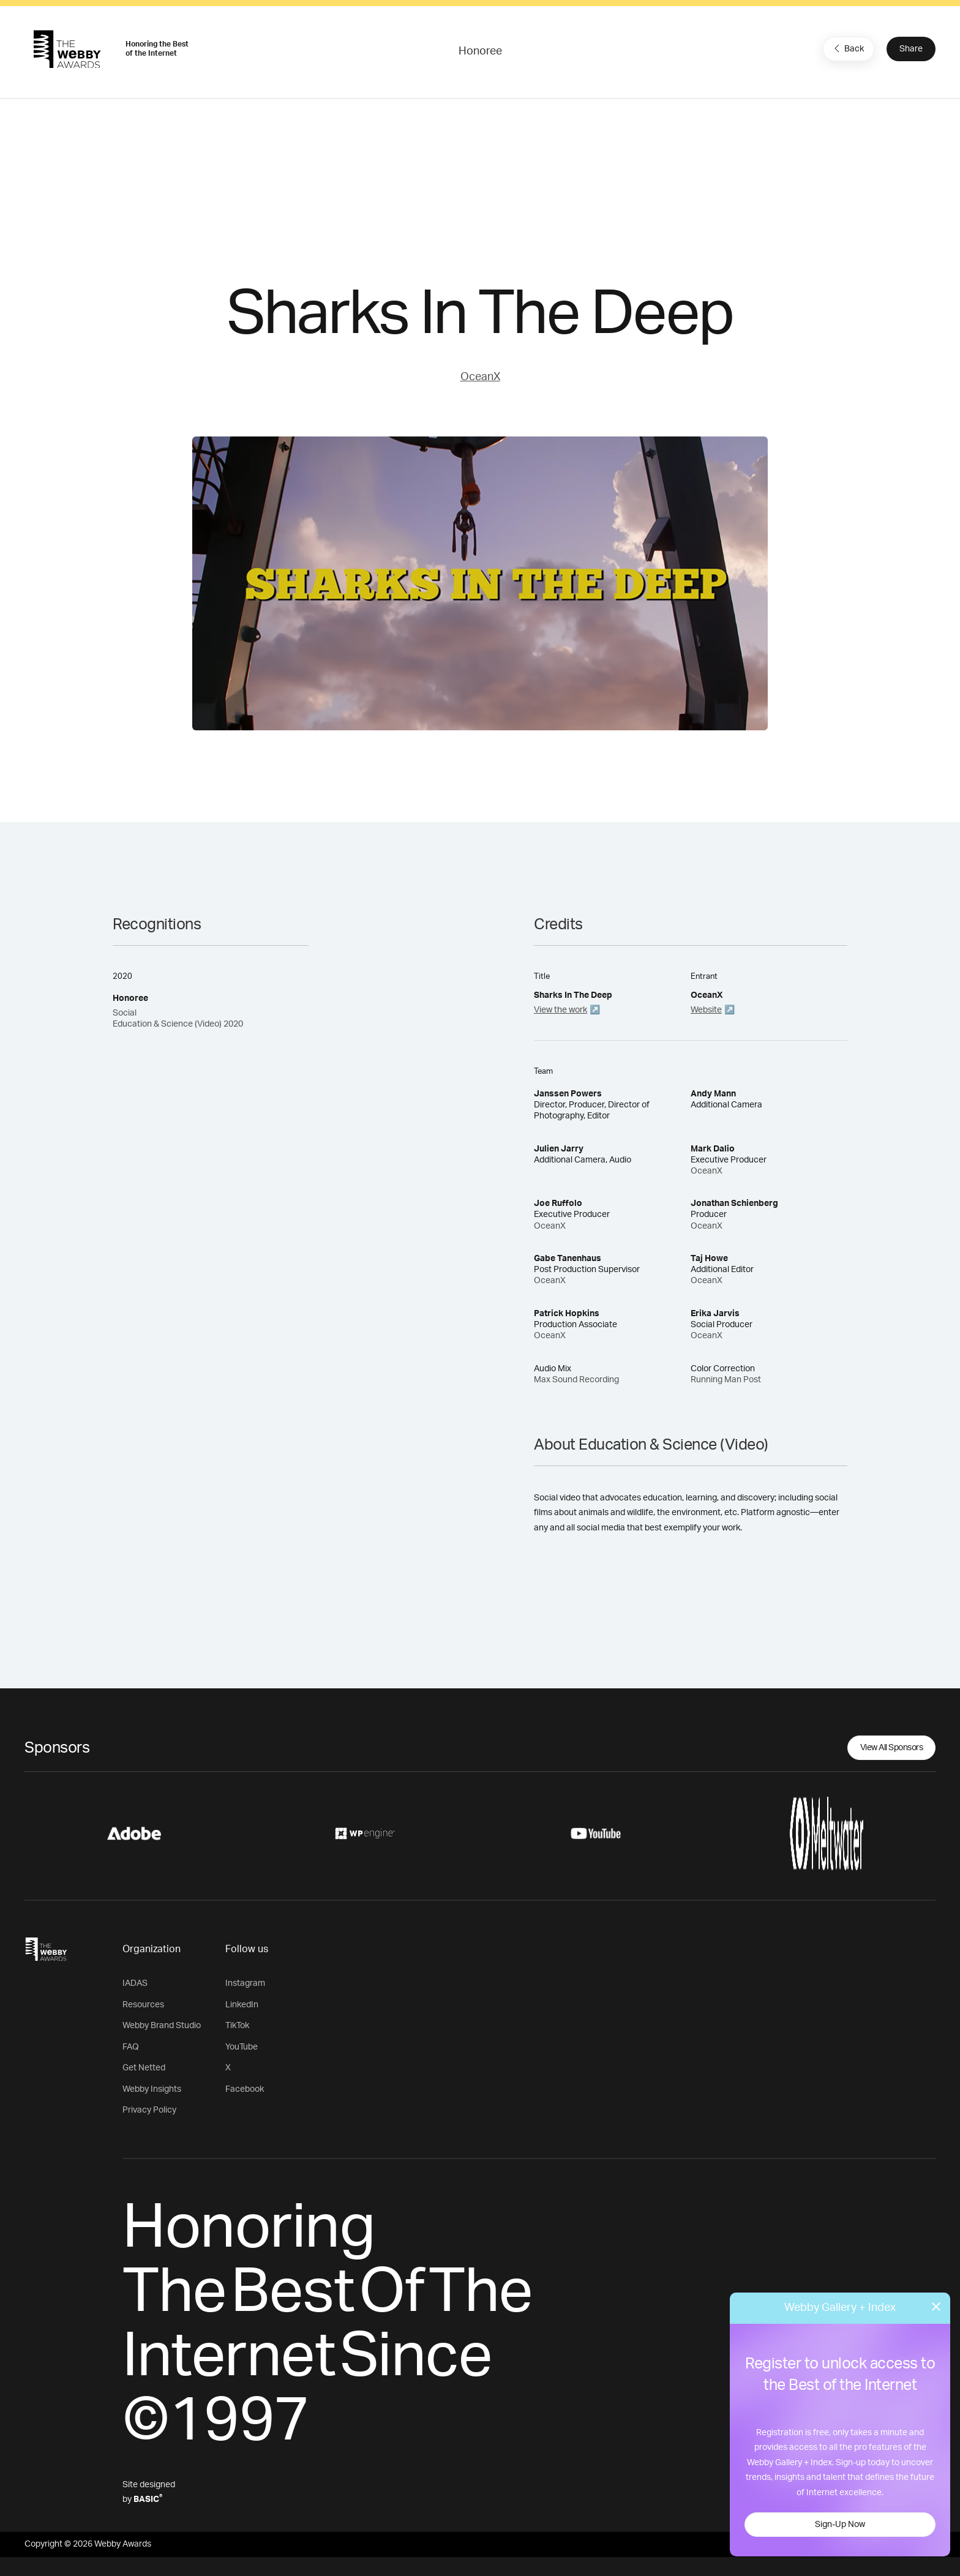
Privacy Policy (149, 2110)
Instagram (245, 1983)
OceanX (480, 377)
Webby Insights (151, 2089)
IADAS (135, 1983)
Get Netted (143, 2068)
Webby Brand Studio (161, 2025)
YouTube (241, 2047)
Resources (143, 2005)
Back (847, 48)
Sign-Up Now (840, 2524)
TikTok (237, 2025)
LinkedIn (241, 2005)
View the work (560, 1010)
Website (706, 1010)
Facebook (244, 2089)
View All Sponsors (891, 1747)
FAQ (130, 2047)
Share (911, 49)
